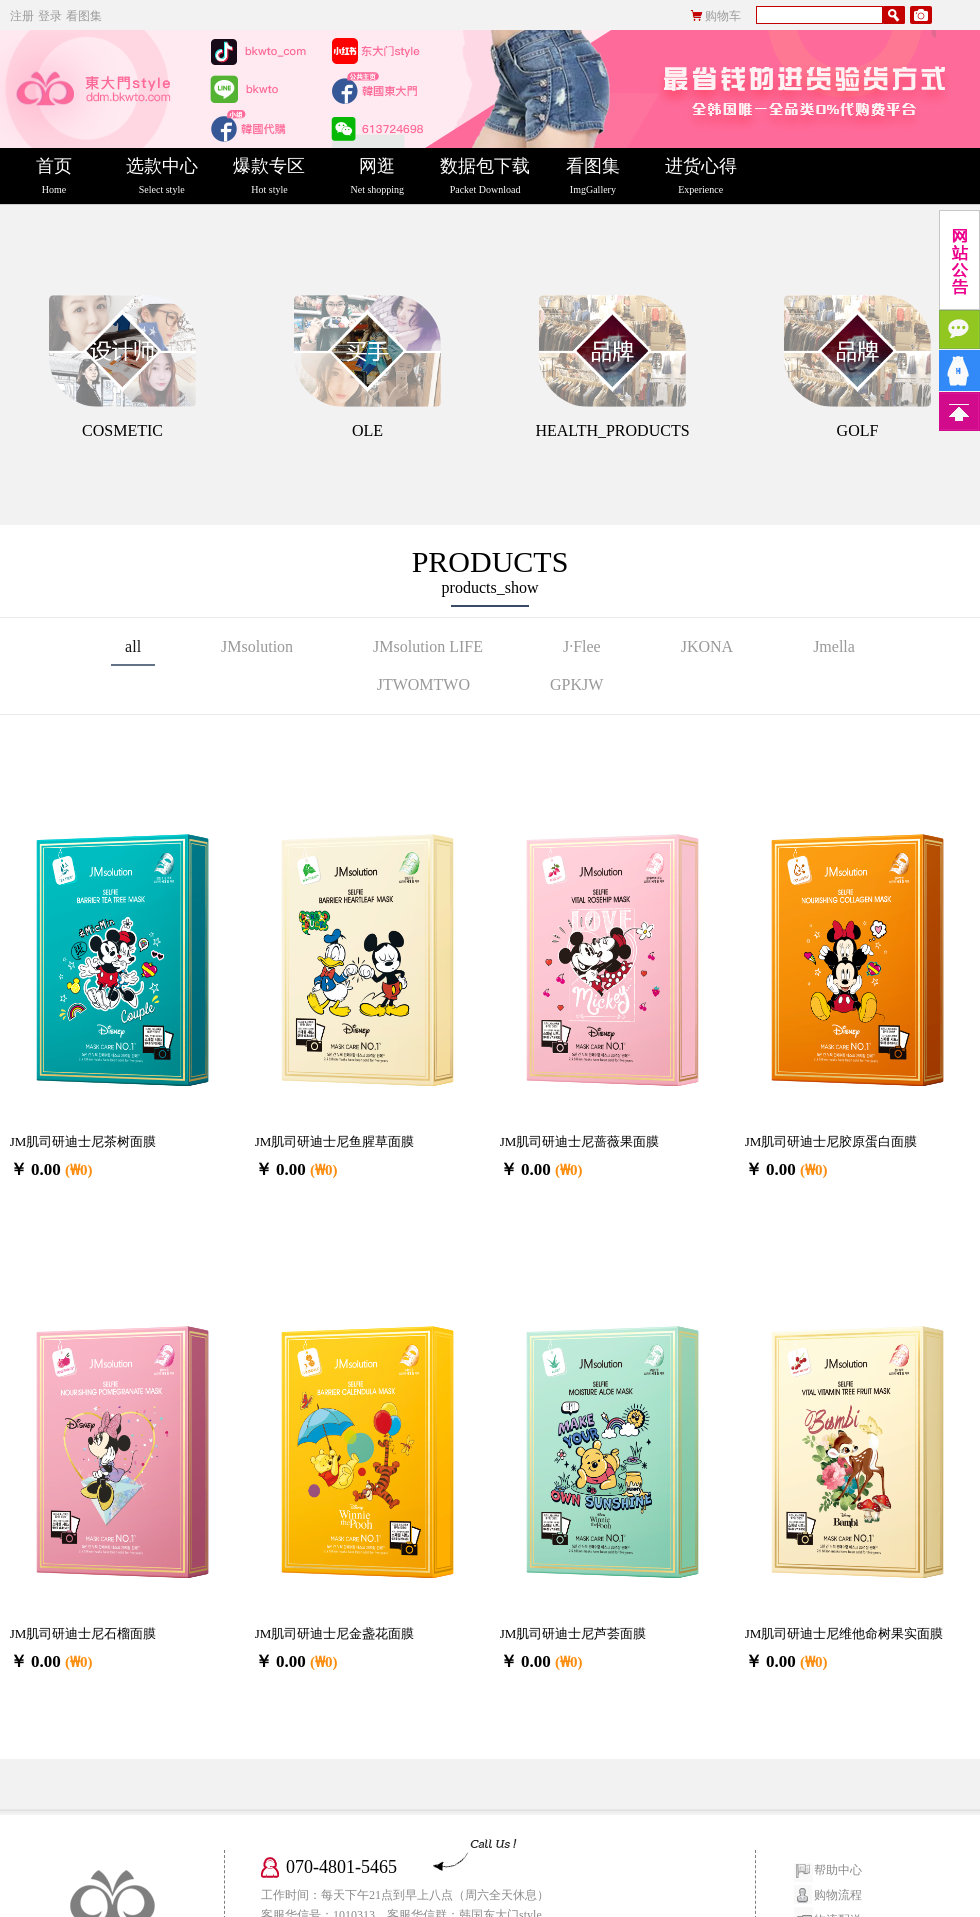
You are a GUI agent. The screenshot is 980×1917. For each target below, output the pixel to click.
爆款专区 (270, 176)
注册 (22, 16)
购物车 (723, 16)
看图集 (84, 16)
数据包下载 (485, 176)
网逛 (377, 176)
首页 (54, 176)
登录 (50, 16)
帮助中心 (838, 1870)
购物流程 (838, 1895)
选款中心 (162, 176)
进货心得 (701, 176)
